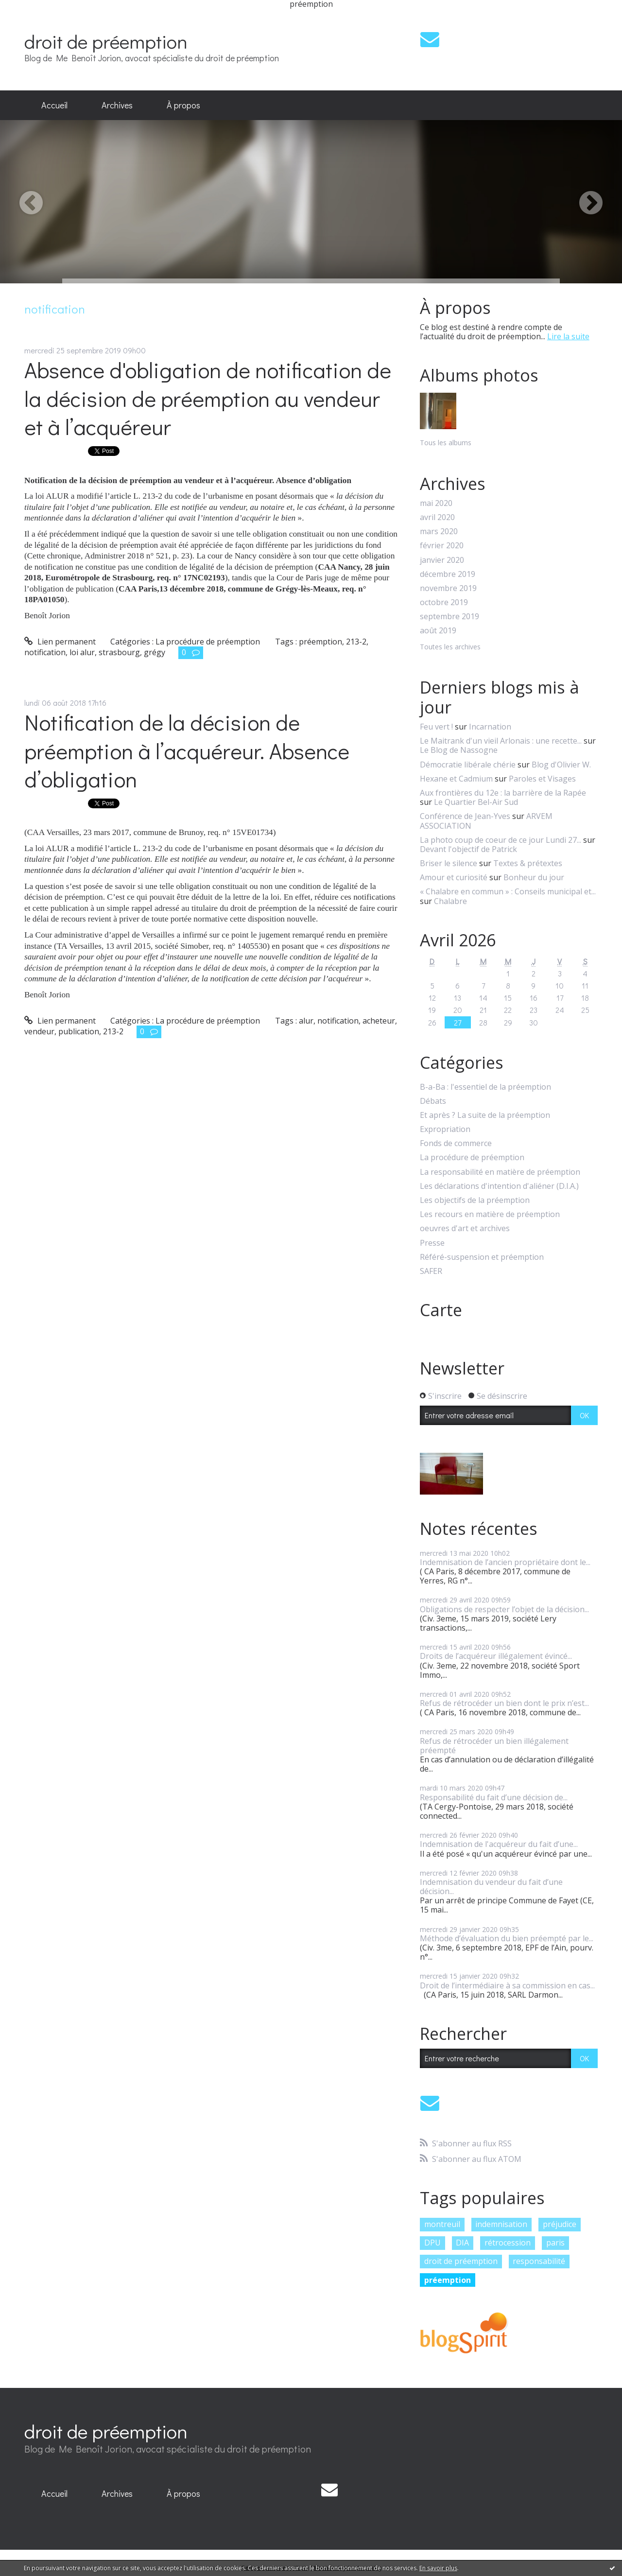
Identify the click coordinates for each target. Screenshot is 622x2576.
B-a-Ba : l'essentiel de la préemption (485, 1087)
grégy (154, 652)
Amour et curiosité (453, 877)
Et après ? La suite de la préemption (485, 1115)
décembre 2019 (447, 574)
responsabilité (539, 2261)
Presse (432, 1243)
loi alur (82, 652)
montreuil (442, 2224)
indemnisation (501, 2224)
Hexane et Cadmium (456, 778)
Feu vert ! (436, 726)
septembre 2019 (449, 616)
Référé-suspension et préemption (482, 1257)
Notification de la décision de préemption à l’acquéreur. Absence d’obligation (186, 750)
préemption (320, 641)
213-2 (356, 641)
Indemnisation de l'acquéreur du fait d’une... (499, 1844)
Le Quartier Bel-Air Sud (476, 802)
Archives (117, 105)
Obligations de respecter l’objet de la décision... (504, 1609)
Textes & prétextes (527, 863)
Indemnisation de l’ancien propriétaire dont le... (505, 1562)
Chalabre (450, 901)
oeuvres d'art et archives (465, 1228)
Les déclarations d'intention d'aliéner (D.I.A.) (499, 1186)
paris (555, 2242)
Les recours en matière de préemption (490, 1214)
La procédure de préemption (208, 641)
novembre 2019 (448, 588)
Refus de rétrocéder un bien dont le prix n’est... (504, 1703)
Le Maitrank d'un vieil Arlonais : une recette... (501, 740)
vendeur (39, 1031)
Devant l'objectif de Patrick (468, 849)
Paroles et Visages (542, 778)
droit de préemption (106, 41)
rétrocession (507, 2242)
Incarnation (490, 726)
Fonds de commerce (456, 1143)
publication (78, 1031)
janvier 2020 (442, 560)
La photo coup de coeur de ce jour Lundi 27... (500, 840)
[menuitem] (54, 105)
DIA (462, 2242)
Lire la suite (568, 336)
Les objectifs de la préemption (475, 1200)
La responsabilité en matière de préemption (500, 1172)
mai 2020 (436, 503)
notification (45, 652)
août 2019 (438, 630)
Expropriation (445, 1129)
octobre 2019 (444, 602)
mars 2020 (439, 531)
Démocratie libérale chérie (468, 764)
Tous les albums (445, 442)
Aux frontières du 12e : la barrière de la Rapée (503, 792)
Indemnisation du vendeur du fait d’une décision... (491, 1887)
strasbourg (119, 652)
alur (306, 1020)
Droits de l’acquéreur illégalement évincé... (496, 1656)
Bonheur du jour (533, 877)
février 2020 (442, 545)
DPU (432, 2242)
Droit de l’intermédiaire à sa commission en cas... (507, 1985)
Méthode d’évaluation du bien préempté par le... (506, 1938)
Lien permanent (60, 641)
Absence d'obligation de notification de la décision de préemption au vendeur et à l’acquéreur (207, 398)
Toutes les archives (450, 647)
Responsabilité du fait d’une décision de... (494, 1797)
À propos (183, 105)
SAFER (431, 1271)
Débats (433, 1101)
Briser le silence (448, 863)
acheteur (379, 1020)
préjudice (559, 2224)
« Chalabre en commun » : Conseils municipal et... (508, 891)
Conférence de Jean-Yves (465, 816)
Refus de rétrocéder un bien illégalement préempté (494, 1746)
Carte (441, 1310)
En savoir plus (438, 2568)
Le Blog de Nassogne (459, 750)
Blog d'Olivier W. (561, 764)
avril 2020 (437, 517)
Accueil (54, 105)
